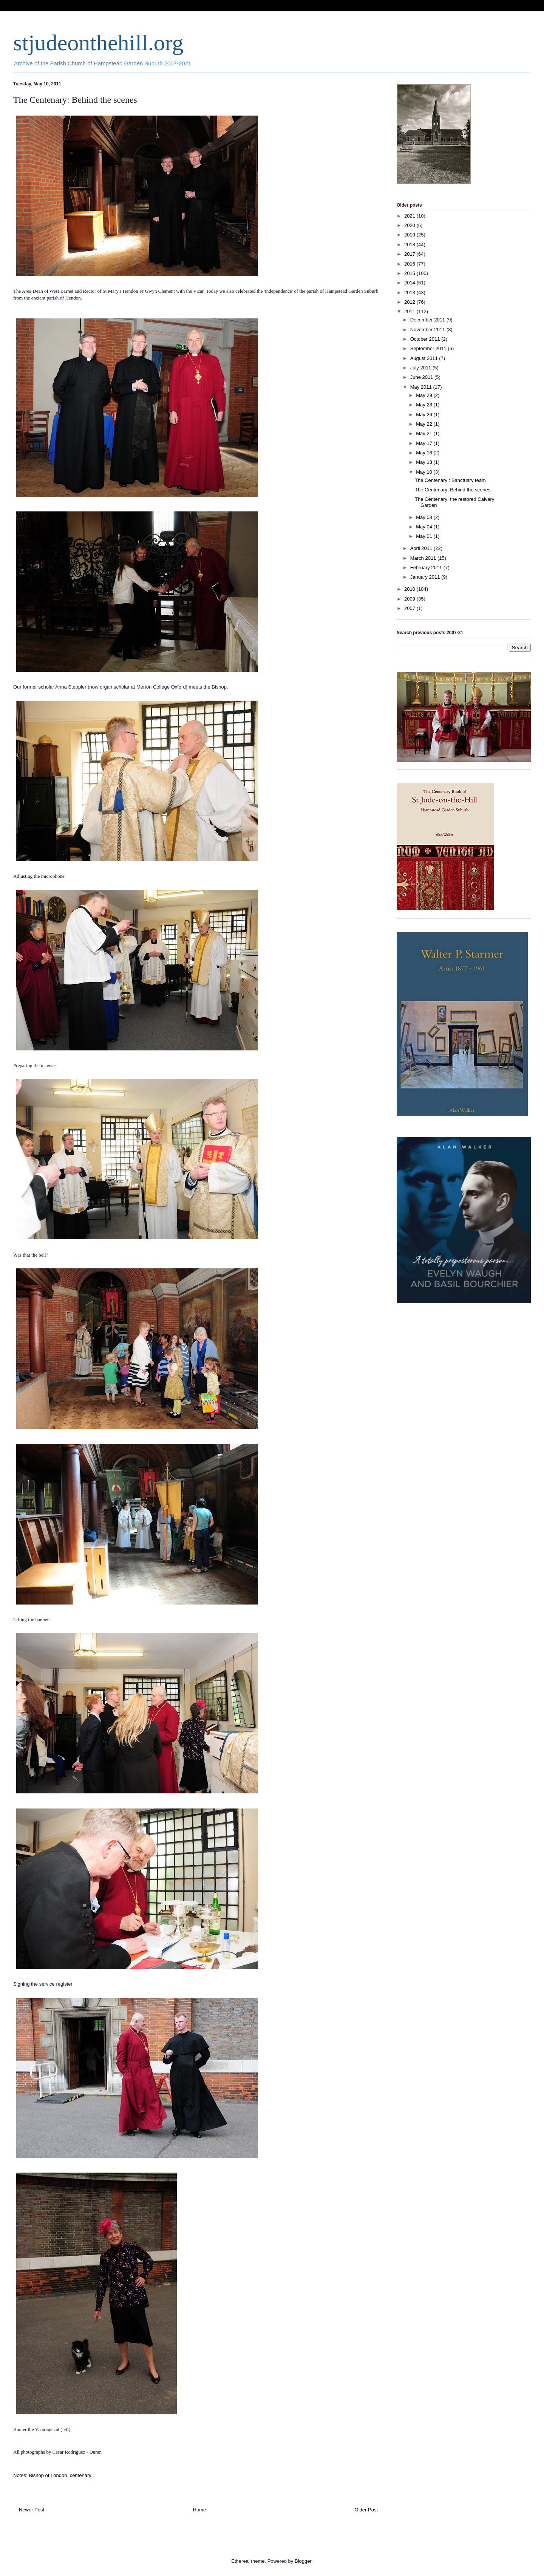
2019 (410, 235)
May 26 (424, 414)
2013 (410, 292)
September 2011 (429, 348)
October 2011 (425, 339)
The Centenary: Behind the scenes (452, 490)
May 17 (424, 443)
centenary (80, 2475)
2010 (410, 589)
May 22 (424, 424)
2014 (410, 283)
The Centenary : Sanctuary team (450, 480)
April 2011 (422, 548)
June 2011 (422, 377)
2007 (410, 608)
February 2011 (427, 567)
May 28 (424, 405)
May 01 (424, 536)
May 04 (424, 527)
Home (199, 2510)
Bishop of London (48, 2475)
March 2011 (423, 558)
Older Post (366, 2510)
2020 (410, 225)
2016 (410, 264)
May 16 (424, 453)
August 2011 (424, 358)
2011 (410, 311)
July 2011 (421, 368)
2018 (410, 244)
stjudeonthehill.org (98, 42)
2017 (410, 254)
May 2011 (421, 387)
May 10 (424, 472)
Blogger (303, 2561)
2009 (410, 599)
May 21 (424, 433)
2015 (410, 273)
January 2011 (425, 577)
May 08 (424, 517)
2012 (410, 302)
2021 (410, 216)
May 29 (424, 395)
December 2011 (428, 320)
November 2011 (428, 329)
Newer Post (31, 2510)
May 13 (424, 462)
